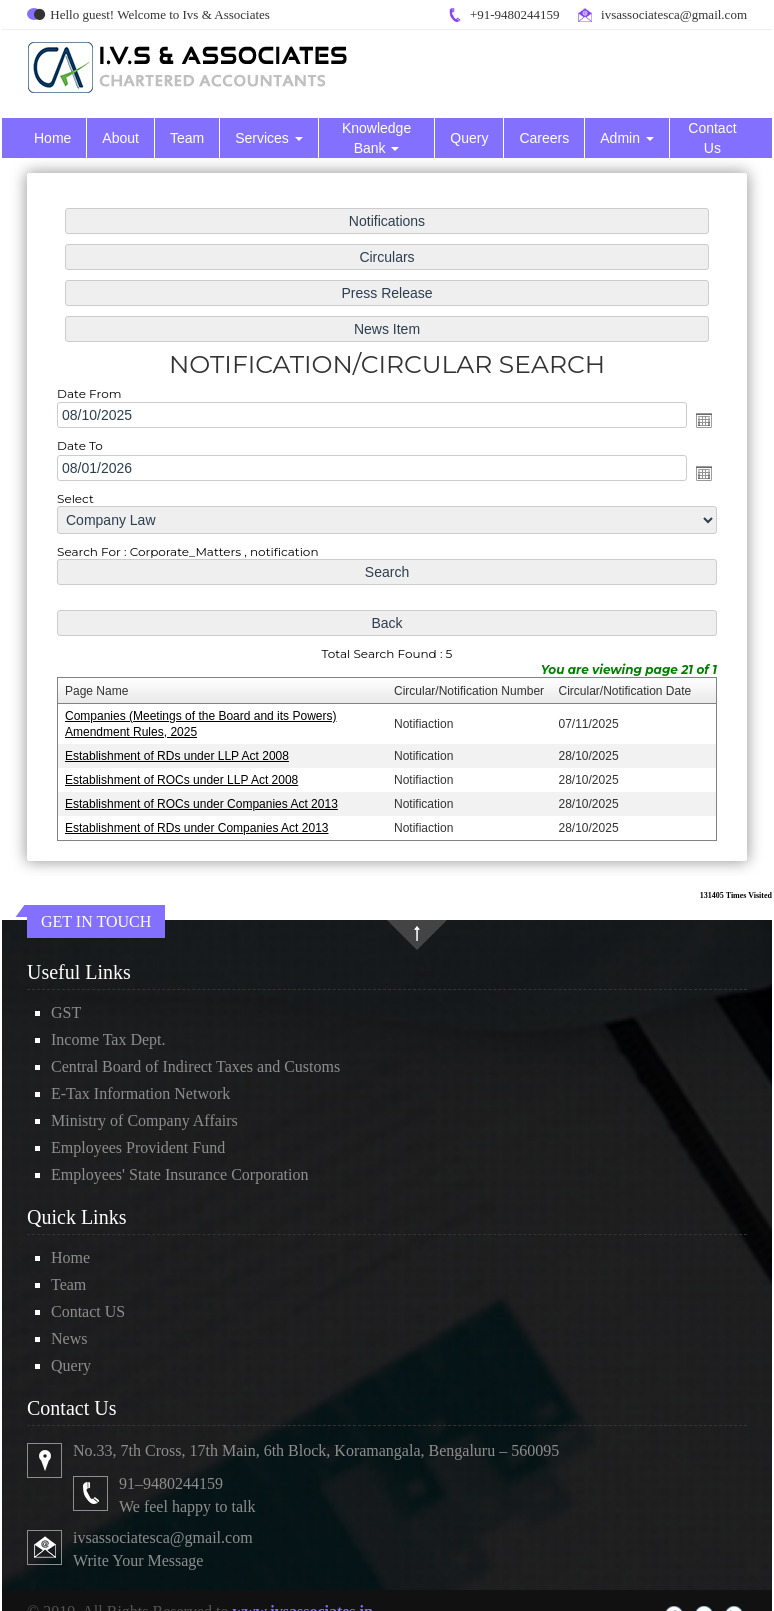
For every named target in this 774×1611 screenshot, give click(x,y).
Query (469, 138)
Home (52, 138)
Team (187, 138)
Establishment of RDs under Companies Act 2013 (200, 823)
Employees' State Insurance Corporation (179, 1174)
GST (66, 1012)
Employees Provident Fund (138, 1147)
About (120, 138)
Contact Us (712, 138)
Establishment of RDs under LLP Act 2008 (180, 752)
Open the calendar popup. (700, 422)
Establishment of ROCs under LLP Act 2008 (185, 776)
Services (269, 138)
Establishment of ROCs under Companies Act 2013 (204, 800)
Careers (544, 138)
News (69, 1338)
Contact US (88, 1311)
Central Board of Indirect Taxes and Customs (195, 1066)
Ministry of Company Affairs (144, 1120)
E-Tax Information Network (140, 1093)
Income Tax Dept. (108, 1039)
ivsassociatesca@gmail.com (674, 14)
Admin (627, 138)
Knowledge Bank (376, 138)
